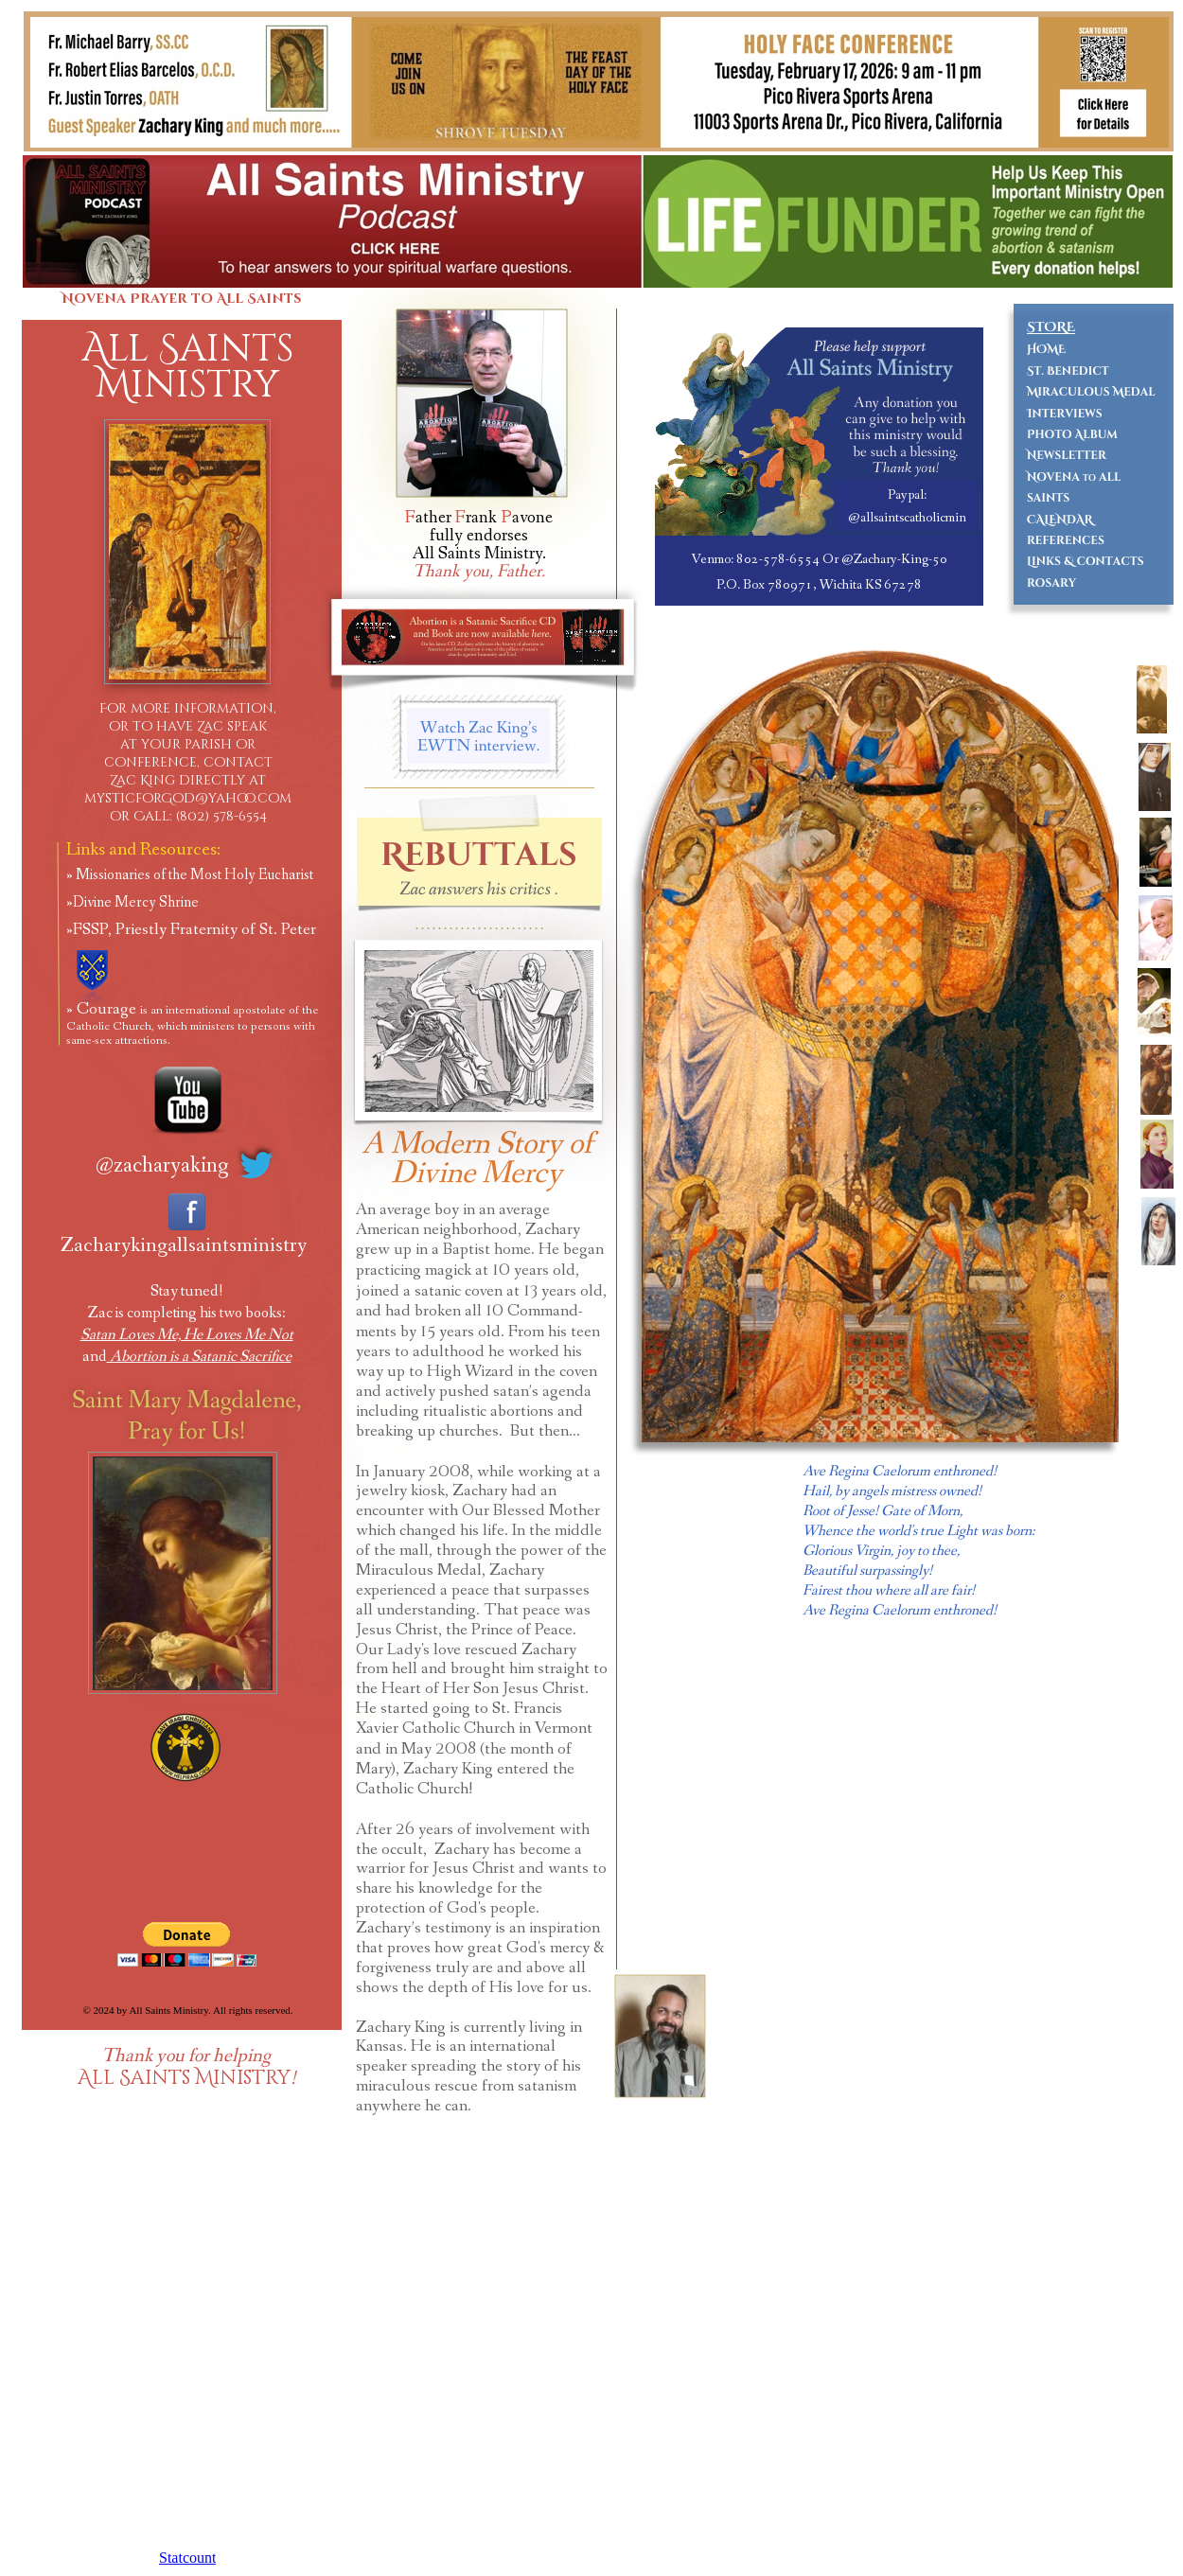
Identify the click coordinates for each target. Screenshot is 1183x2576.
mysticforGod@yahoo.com (187, 798)
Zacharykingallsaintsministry (184, 1245)
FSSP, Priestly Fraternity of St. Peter (194, 929)
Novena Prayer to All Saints (181, 299)
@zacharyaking (162, 1165)
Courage (192, 1023)
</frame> (1093, 1988)
